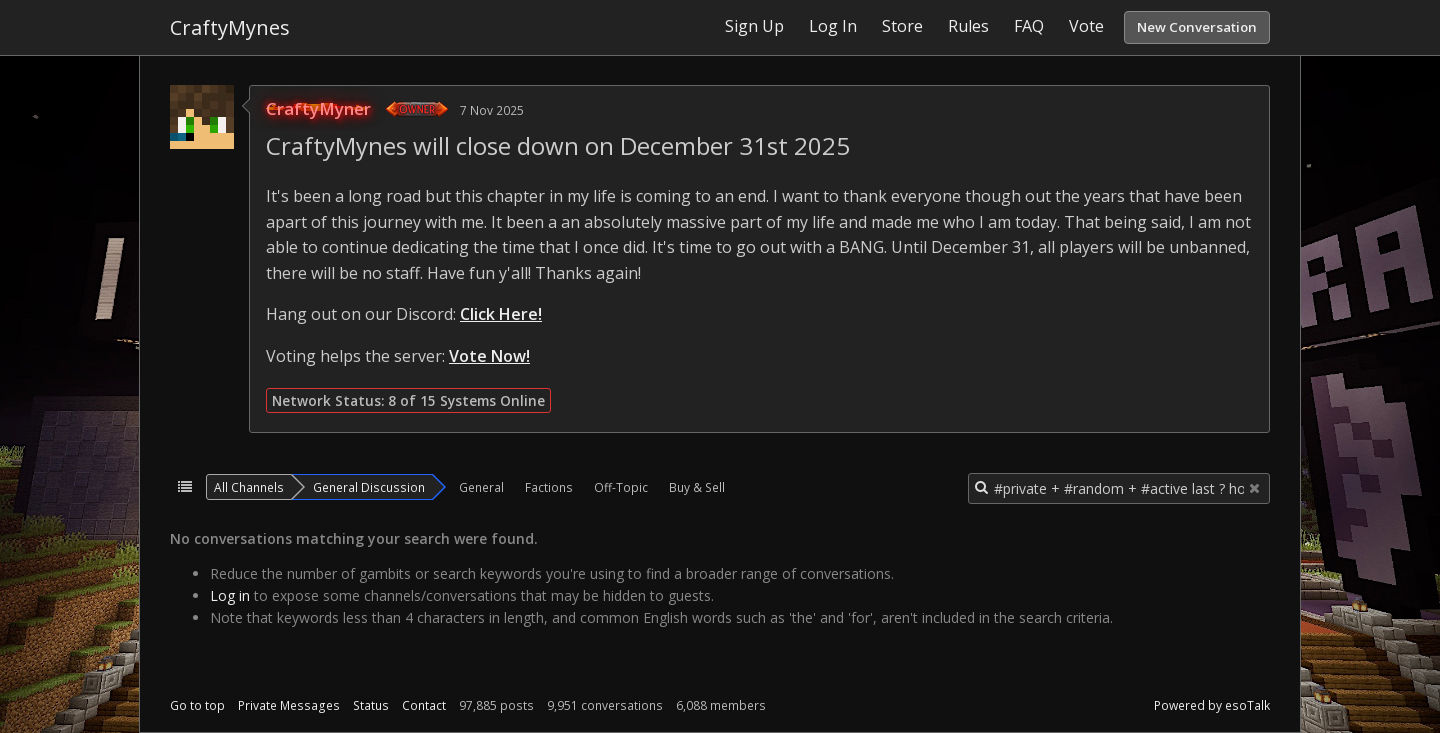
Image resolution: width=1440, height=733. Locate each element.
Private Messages (289, 705)
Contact (424, 705)
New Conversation (1197, 27)
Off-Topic (621, 487)
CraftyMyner (318, 108)
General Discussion (369, 487)
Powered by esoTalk (1212, 705)
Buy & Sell (697, 487)
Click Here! (501, 314)
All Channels (249, 487)
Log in (230, 595)
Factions (549, 487)
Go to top (197, 705)
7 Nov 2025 (492, 110)
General (481, 487)
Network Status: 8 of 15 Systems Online (408, 400)
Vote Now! (489, 356)
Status (371, 705)
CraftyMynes (230, 27)
